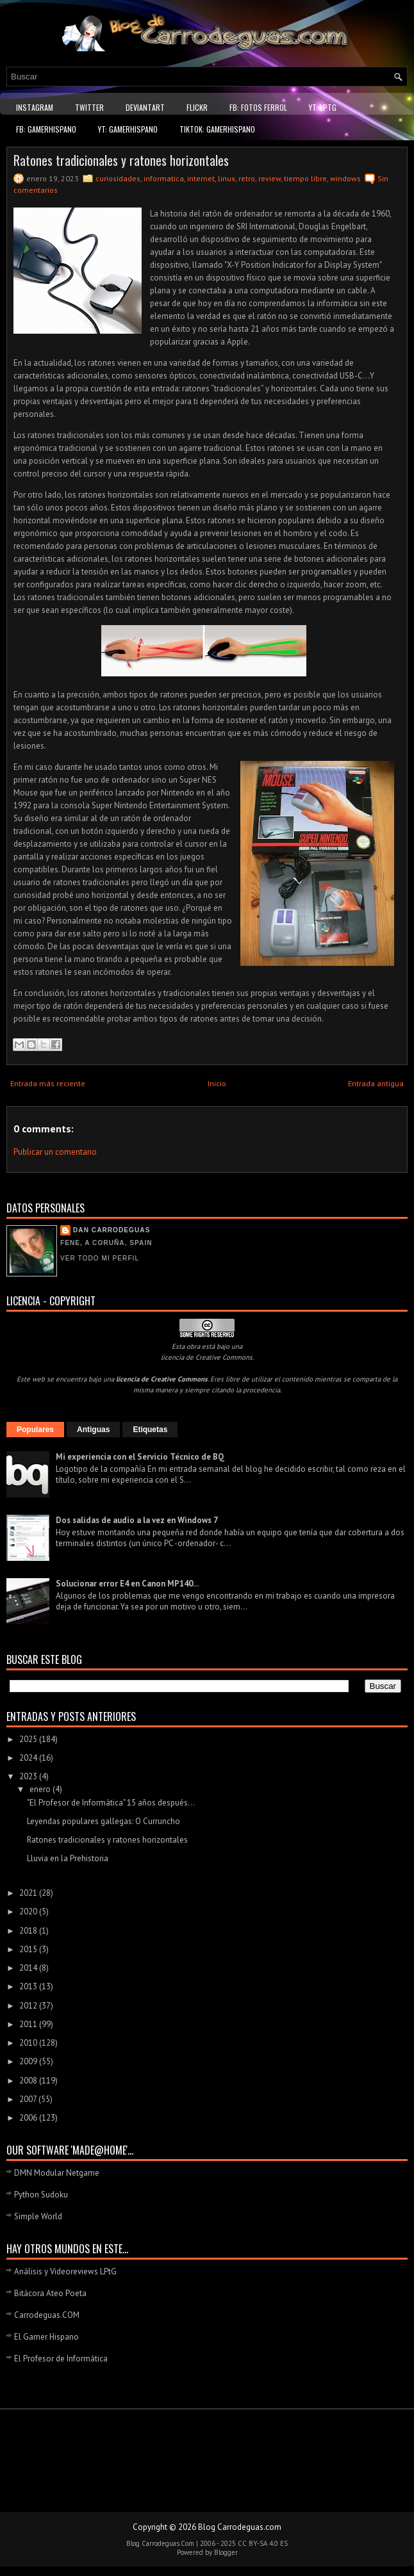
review (269, 178)
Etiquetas (150, 1429)
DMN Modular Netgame (56, 2172)
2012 (29, 2005)
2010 (29, 2042)
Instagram (34, 107)
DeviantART (145, 107)
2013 (29, 1986)
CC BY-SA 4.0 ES (263, 2543)
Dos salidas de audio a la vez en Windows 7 (137, 1520)
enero (41, 1789)
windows (345, 178)
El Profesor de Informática (61, 2358)
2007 (28, 2099)
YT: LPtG (322, 107)
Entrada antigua (376, 1083)
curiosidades (117, 178)
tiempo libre (305, 178)
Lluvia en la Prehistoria (67, 1858)
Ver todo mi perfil (99, 1258)
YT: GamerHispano (128, 129)
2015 (29, 1949)
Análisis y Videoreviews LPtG (65, 2271)
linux (226, 178)
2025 (29, 1739)
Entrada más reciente (47, 1083)
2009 (29, 2061)
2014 (29, 1967)
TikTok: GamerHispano (217, 129)
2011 (29, 2024)
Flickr (197, 107)
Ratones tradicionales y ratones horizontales (121, 160)
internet (201, 178)
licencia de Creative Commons (207, 1357)
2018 (29, 1930)
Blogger (226, 2552)
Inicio (217, 1083)
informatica (164, 178)
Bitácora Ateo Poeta (50, 2293)
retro (246, 178)
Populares (35, 1429)
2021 (29, 1892)
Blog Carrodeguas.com (239, 2527)
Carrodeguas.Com (168, 2543)
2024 (29, 1757)
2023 (29, 1776)
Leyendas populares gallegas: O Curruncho (103, 1821)
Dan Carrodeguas (111, 1230)
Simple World (38, 2216)
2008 (29, 2080)
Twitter (89, 107)
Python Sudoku (41, 2194)
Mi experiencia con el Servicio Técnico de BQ (140, 1456)
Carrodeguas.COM (46, 2315)
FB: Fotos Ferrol (258, 107)
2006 (29, 2117)
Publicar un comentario (55, 1151)
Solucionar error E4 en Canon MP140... (127, 1583)
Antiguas (93, 1429)
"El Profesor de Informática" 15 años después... (111, 1802)
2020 (29, 1911)
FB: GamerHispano (46, 129)
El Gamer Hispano (46, 2336)
